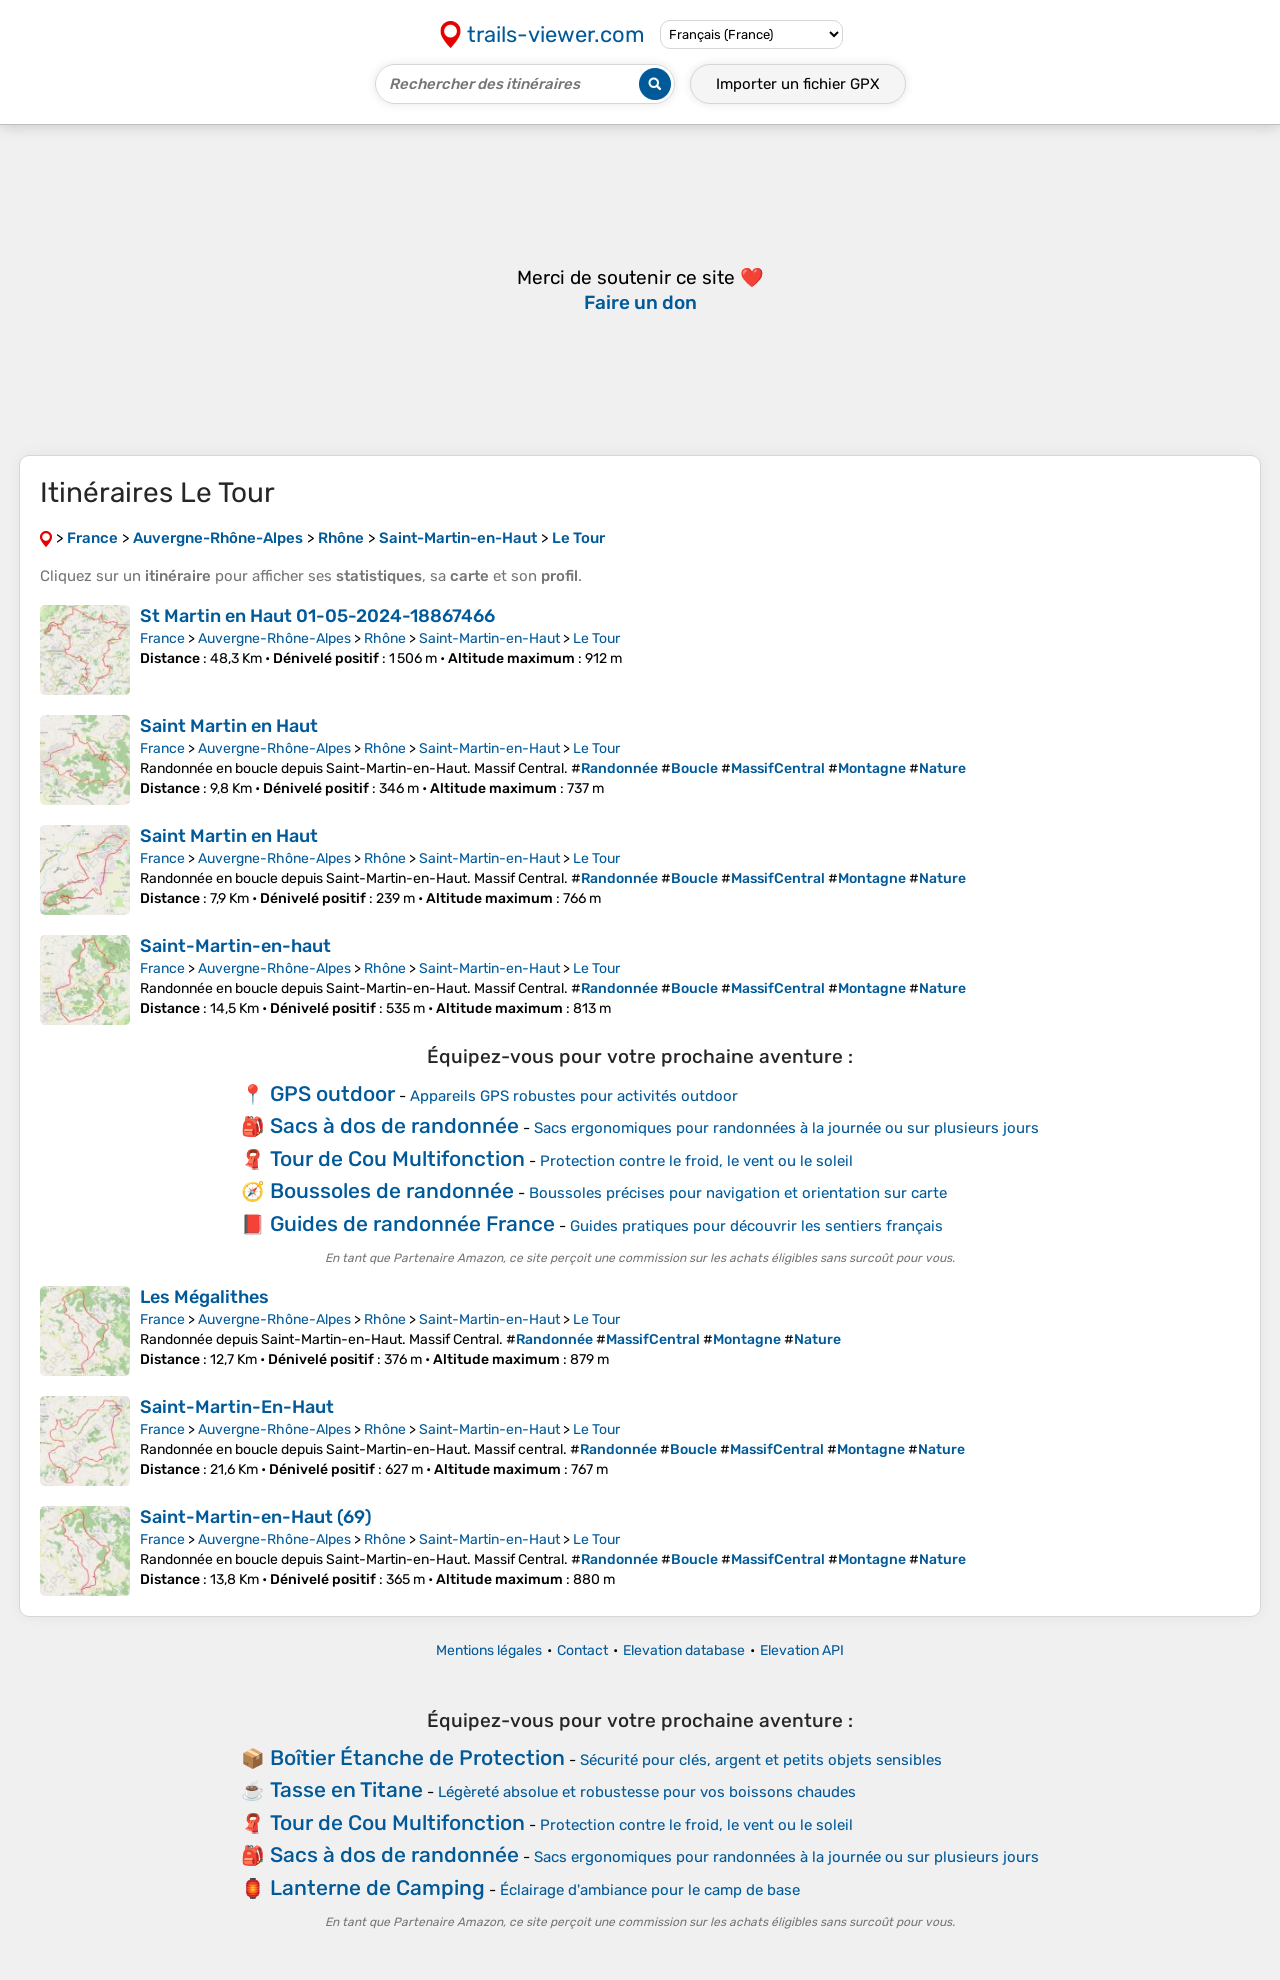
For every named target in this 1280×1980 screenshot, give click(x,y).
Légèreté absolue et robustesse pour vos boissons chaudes (647, 1792)
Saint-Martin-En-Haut (237, 1407)
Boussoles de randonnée (392, 1190)
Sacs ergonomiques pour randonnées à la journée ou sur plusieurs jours (786, 1128)
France (162, 638)
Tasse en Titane (346, 1789)
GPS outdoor (332, 1093)
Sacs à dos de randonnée (394, 1125)
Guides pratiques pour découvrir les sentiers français (756, 1226)
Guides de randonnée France (412, 1223)
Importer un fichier (798, 84)
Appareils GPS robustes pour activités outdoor (574, 1096)
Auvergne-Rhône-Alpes (274, 638)
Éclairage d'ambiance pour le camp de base (650, 1890)
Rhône (385, 638)
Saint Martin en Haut (229, 726)
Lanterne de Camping (377, 1887)
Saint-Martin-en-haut (235, 946)
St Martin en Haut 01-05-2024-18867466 (317, 616)
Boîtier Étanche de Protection (417, 1757)
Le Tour (596, 638)
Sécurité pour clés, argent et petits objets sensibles (761, 1760)
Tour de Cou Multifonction (397, 1158)
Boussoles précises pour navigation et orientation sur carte (738, 1193)
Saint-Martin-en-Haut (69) (256, 1517)
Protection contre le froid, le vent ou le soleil (696, 1161)
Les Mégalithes (204, 1297)
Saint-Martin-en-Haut (489, 638)
